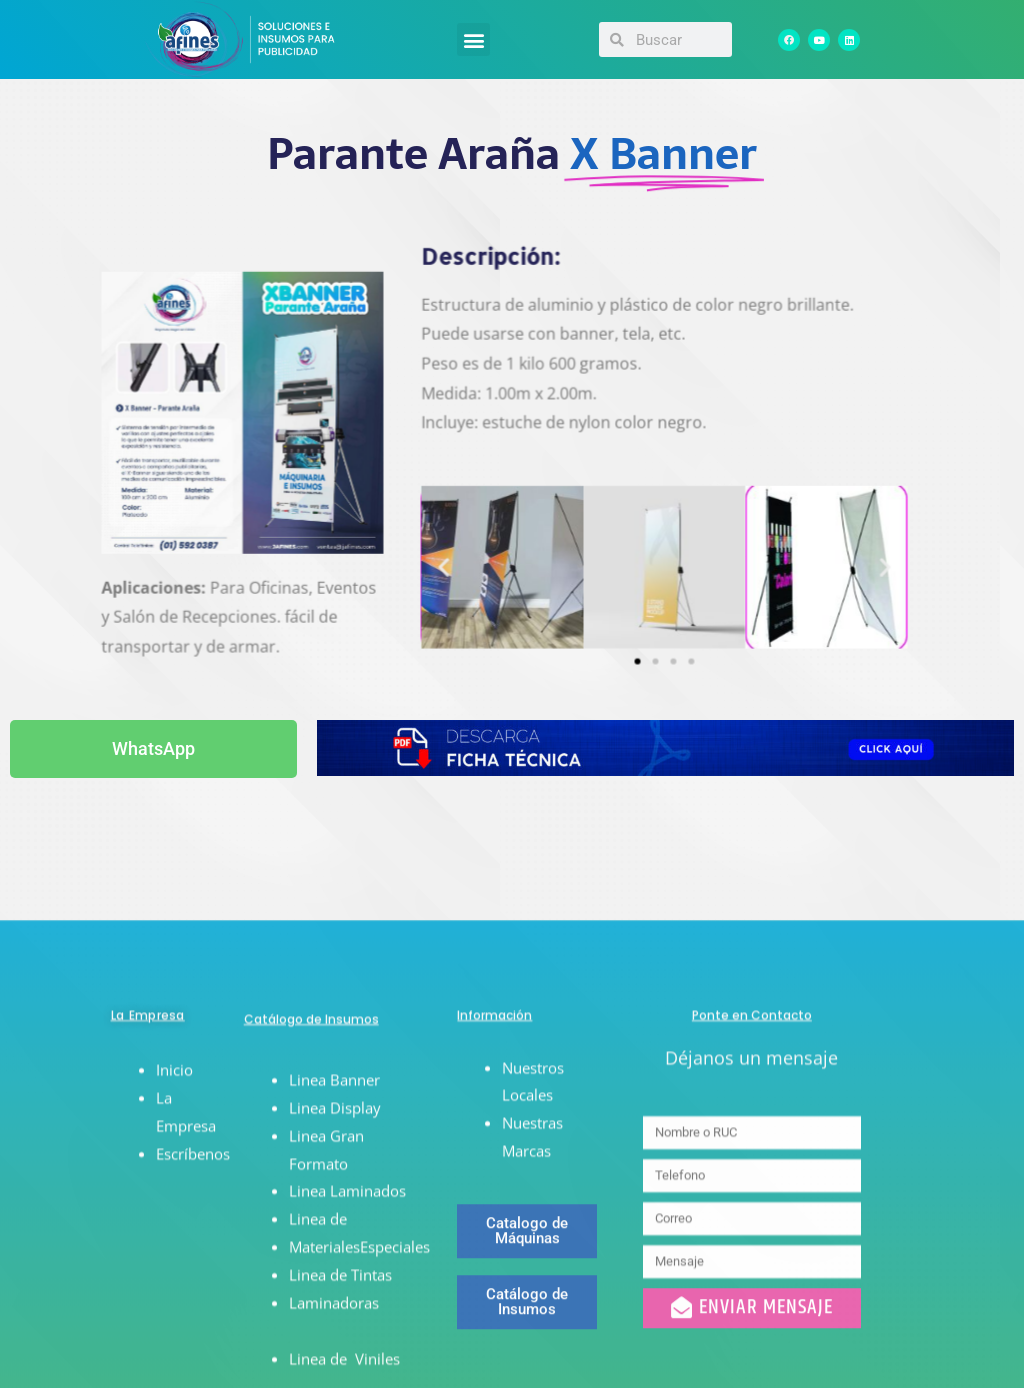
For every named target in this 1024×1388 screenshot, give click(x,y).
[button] (473, 39)
